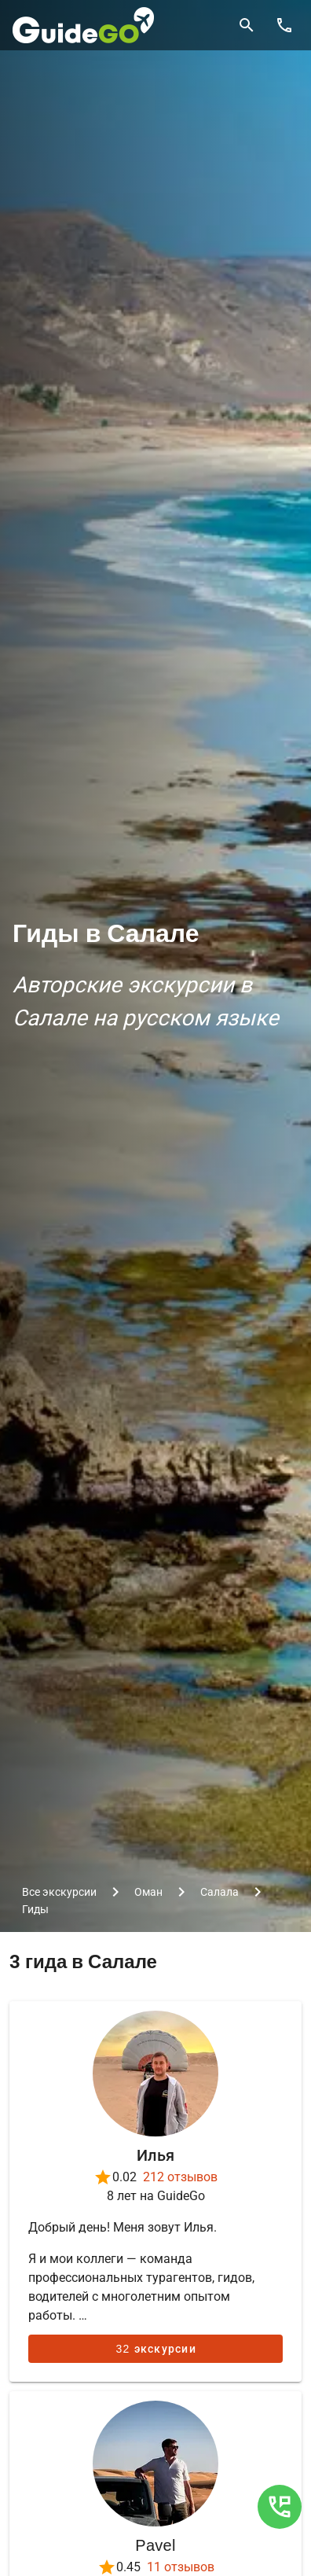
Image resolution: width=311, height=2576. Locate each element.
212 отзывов (180, 2176)
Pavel (155, 2545)
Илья (155, 2155)
